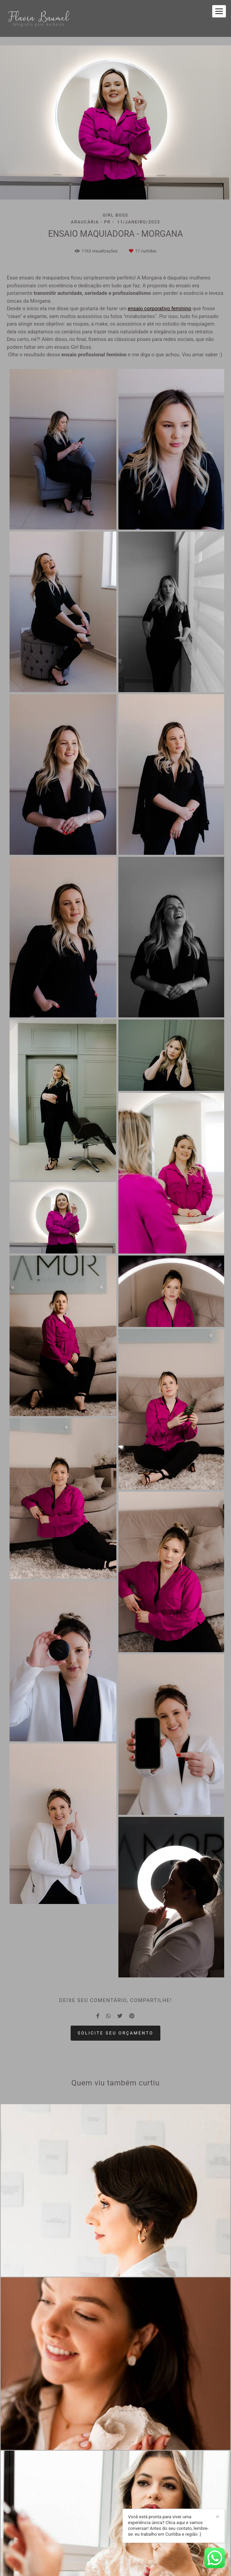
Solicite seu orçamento (116, 2033)
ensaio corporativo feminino (159, 308)
